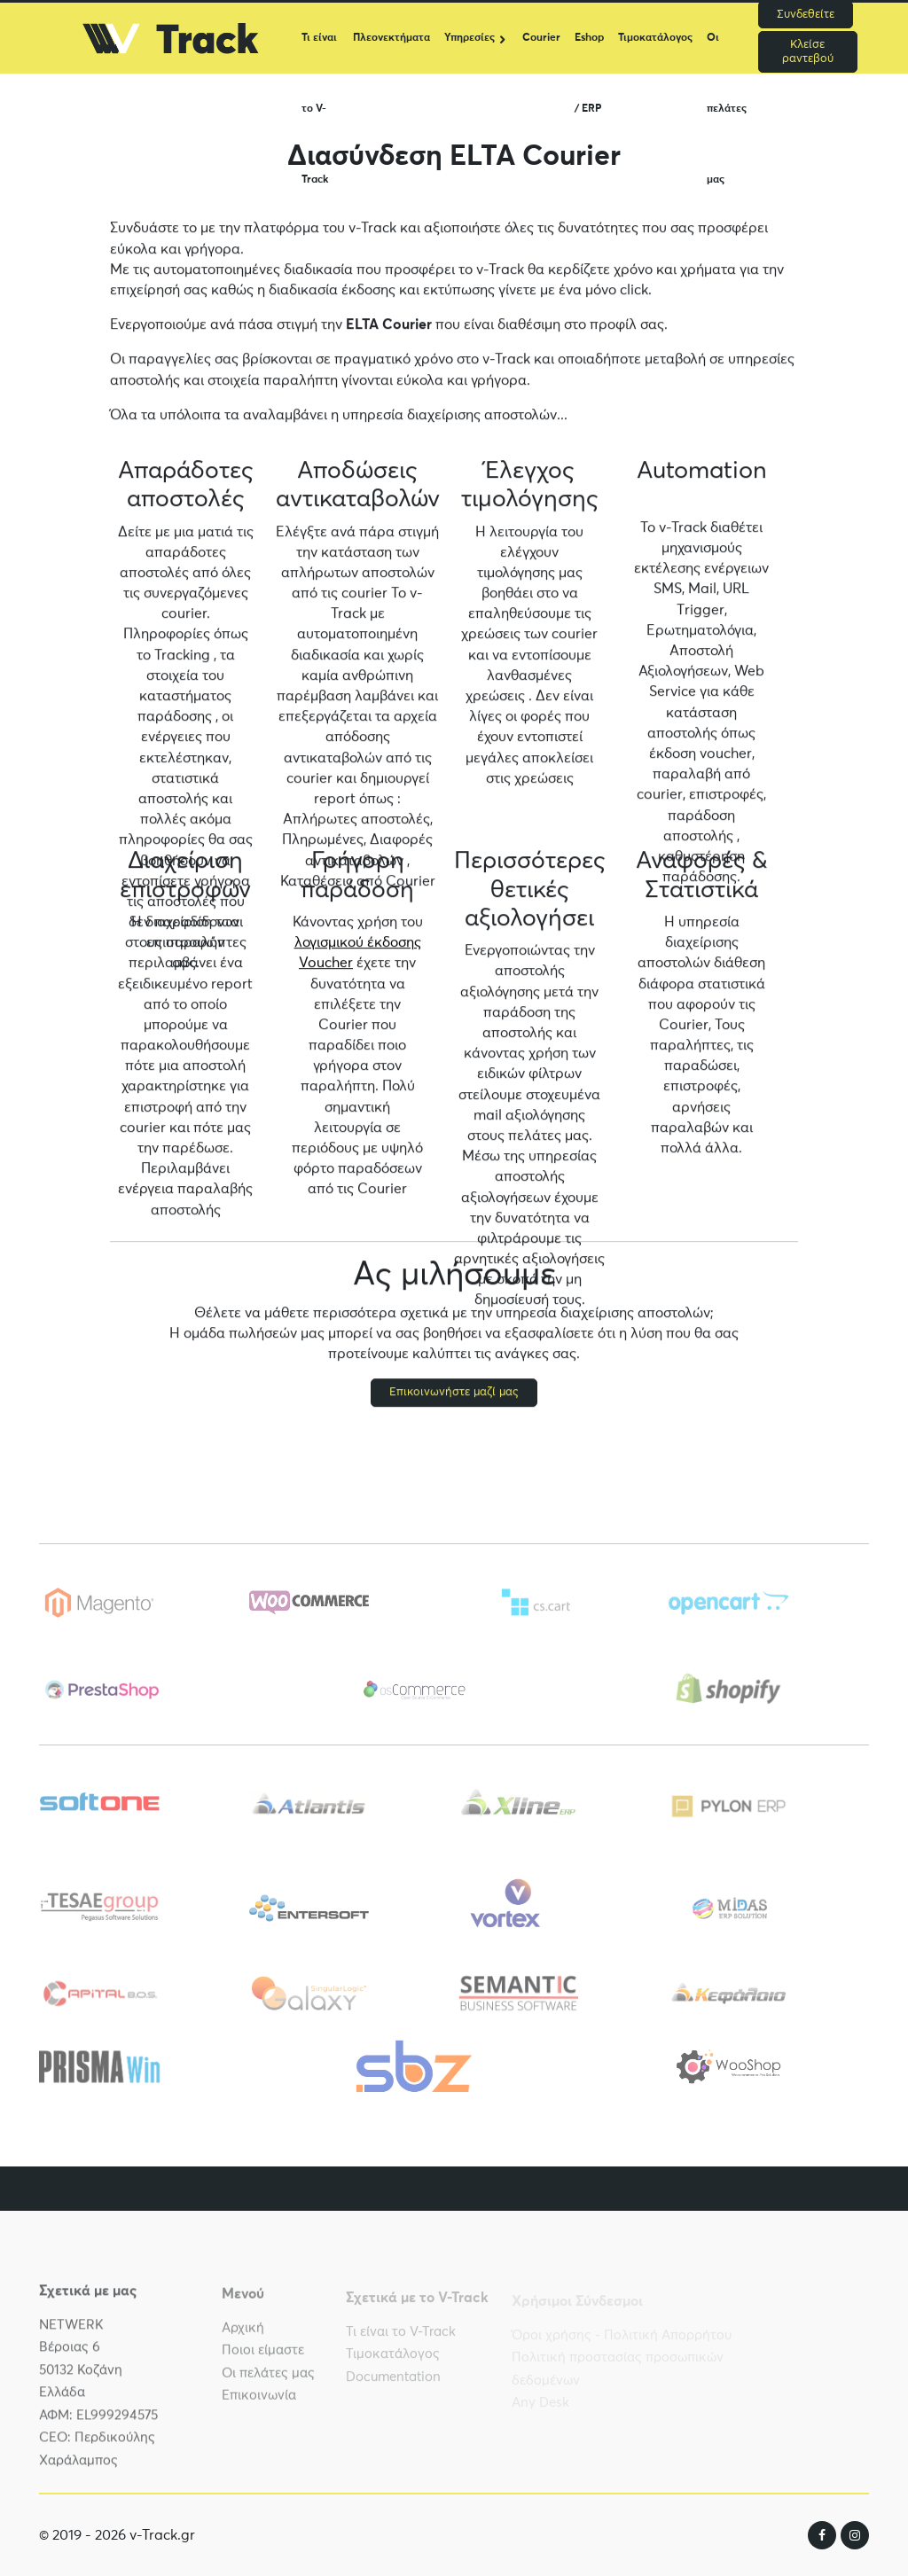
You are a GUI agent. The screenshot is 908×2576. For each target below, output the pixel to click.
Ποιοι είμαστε (263, 2357)
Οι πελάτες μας (727, 53)
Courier (541, 38)
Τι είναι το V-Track (319, 53)
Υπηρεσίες (469, 38)
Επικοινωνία (259, 2402)
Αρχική (243, 2334)
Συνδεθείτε (805, 14)
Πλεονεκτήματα (391, 38)
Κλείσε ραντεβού (808, 52)
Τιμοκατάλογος (655, 38)
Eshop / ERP (589, 53)
